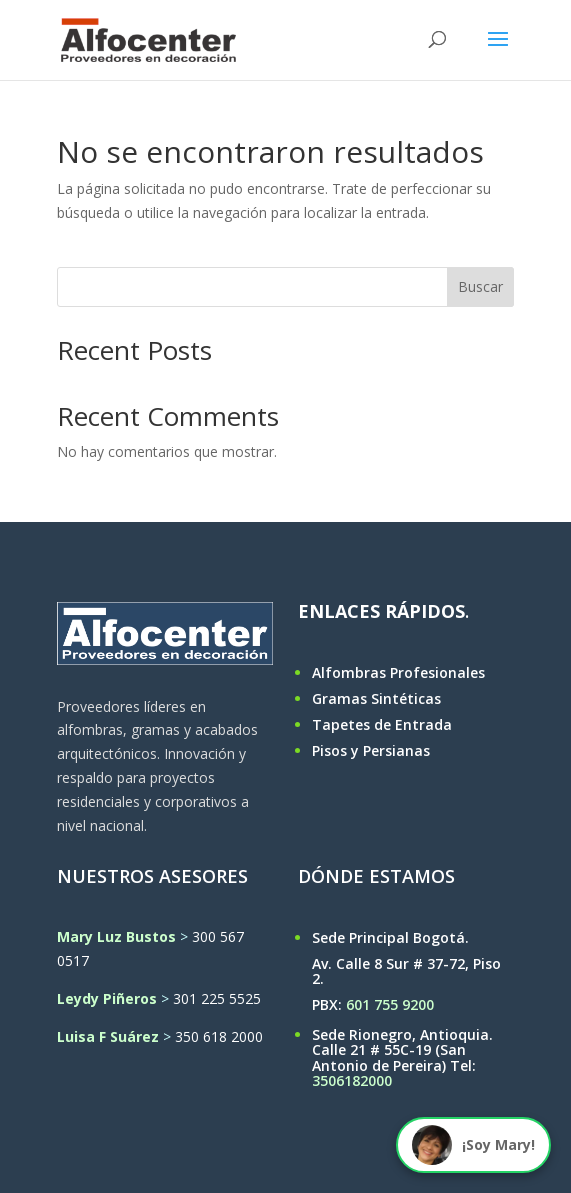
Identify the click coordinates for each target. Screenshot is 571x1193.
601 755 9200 (390, 1004)
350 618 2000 (219, 1036)
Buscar (480, 286)
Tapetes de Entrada (382, 724)
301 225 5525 (217, 998)
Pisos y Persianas (371, 750)
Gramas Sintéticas (376, 698)
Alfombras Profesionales (398, 672)
